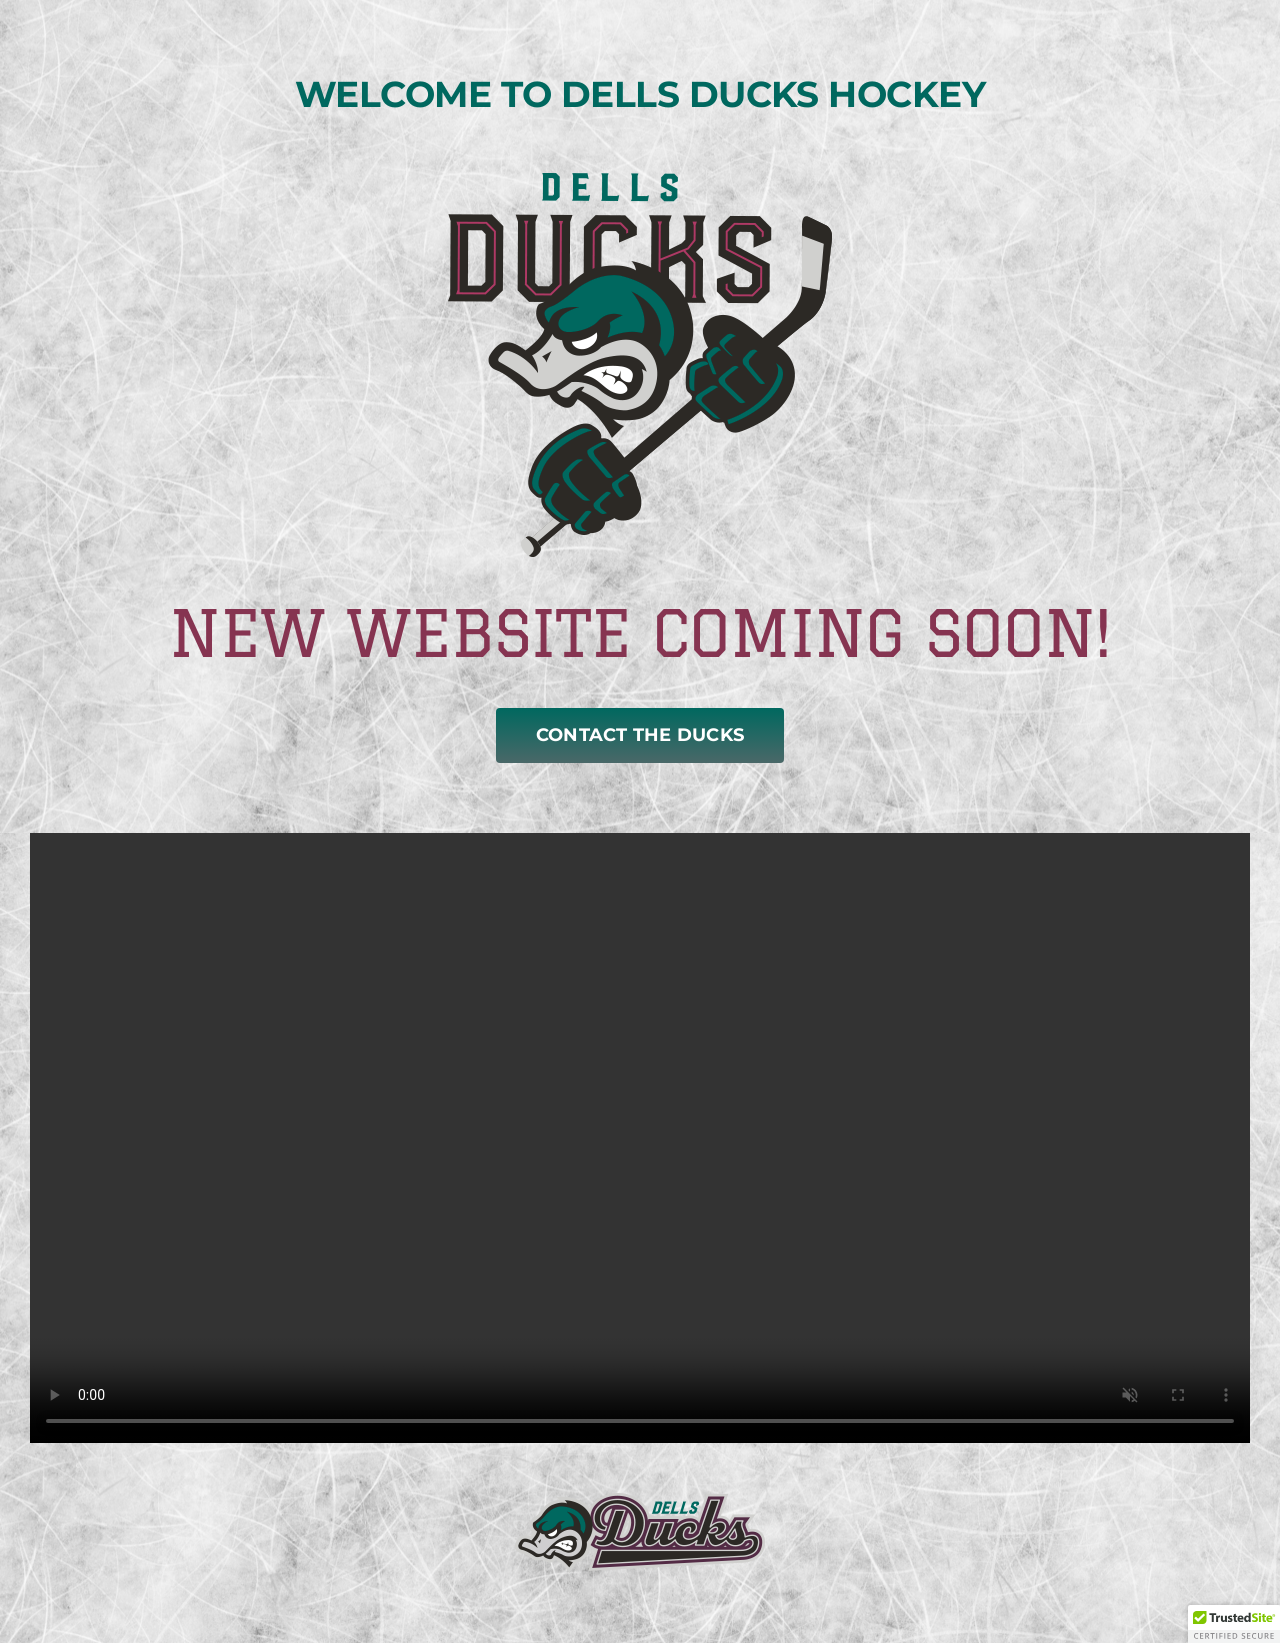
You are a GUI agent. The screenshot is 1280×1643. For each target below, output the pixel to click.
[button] (1234, 1624)
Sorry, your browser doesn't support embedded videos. (640, 1138)
